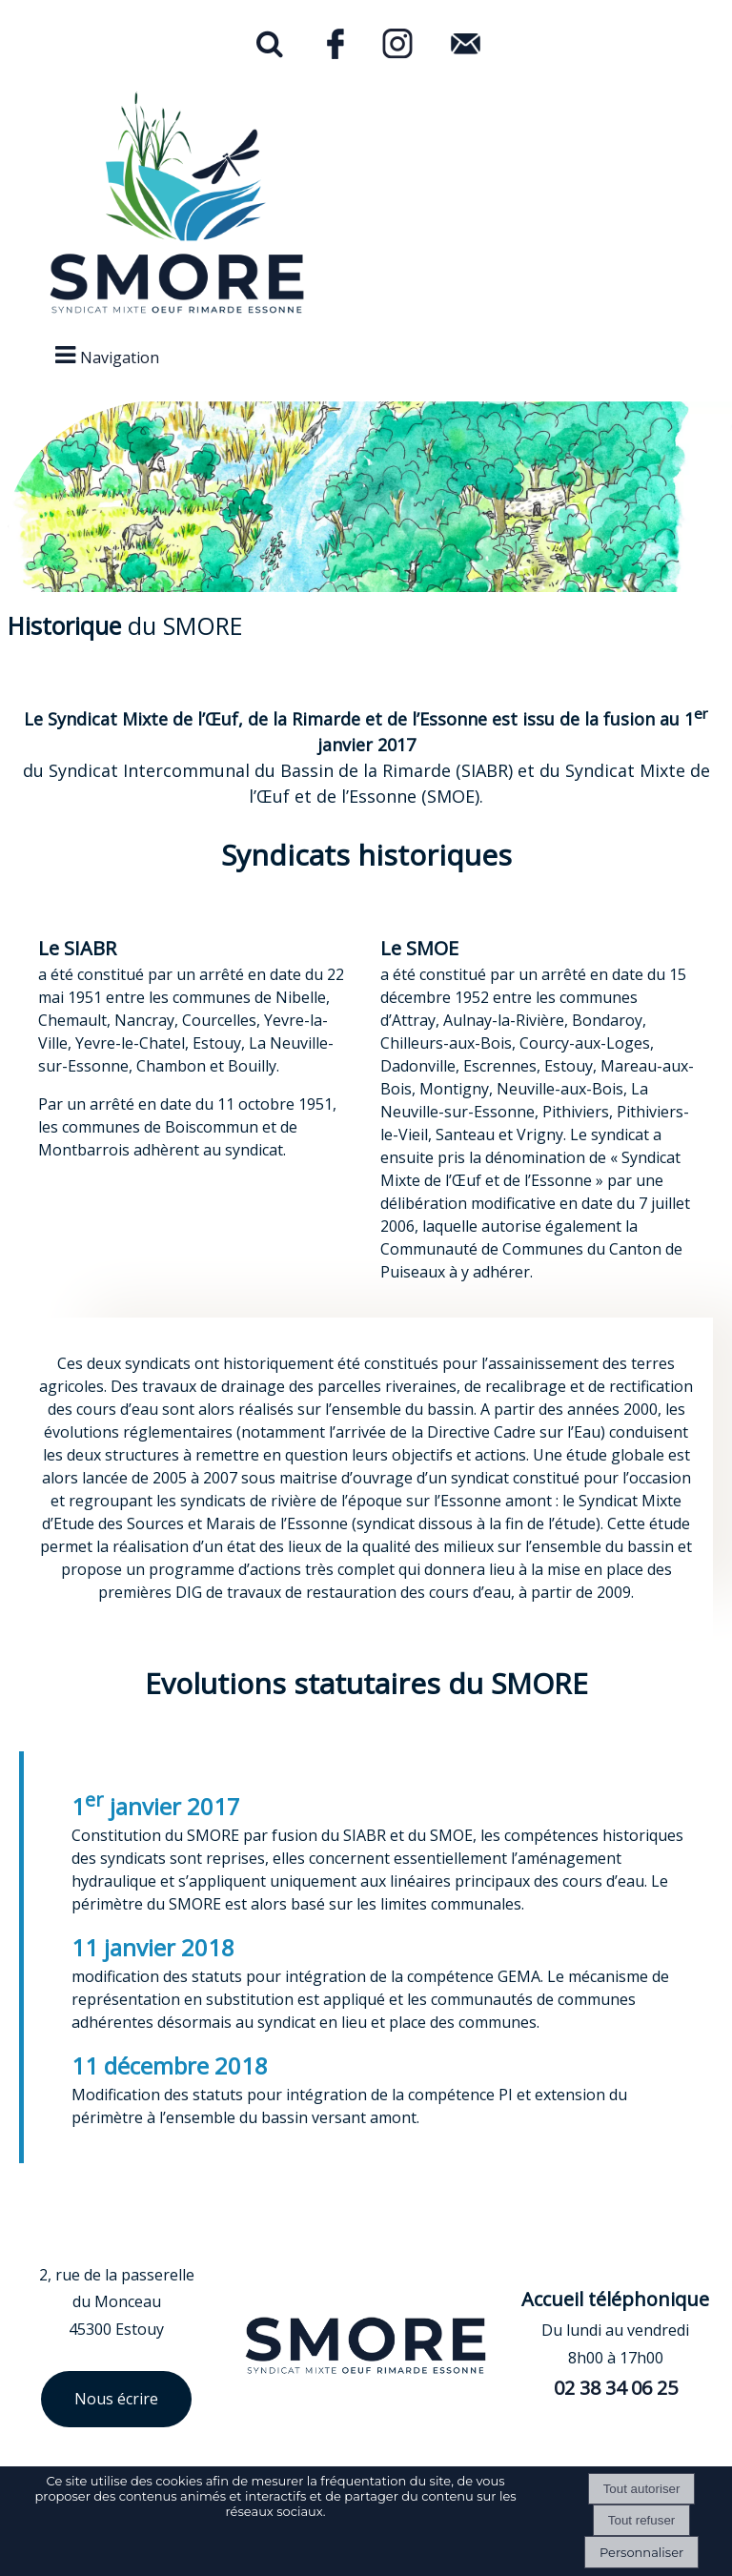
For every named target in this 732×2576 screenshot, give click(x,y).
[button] (270, 48)
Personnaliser (641, 2552)
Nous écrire (116, 2398)
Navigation (119, 357)
